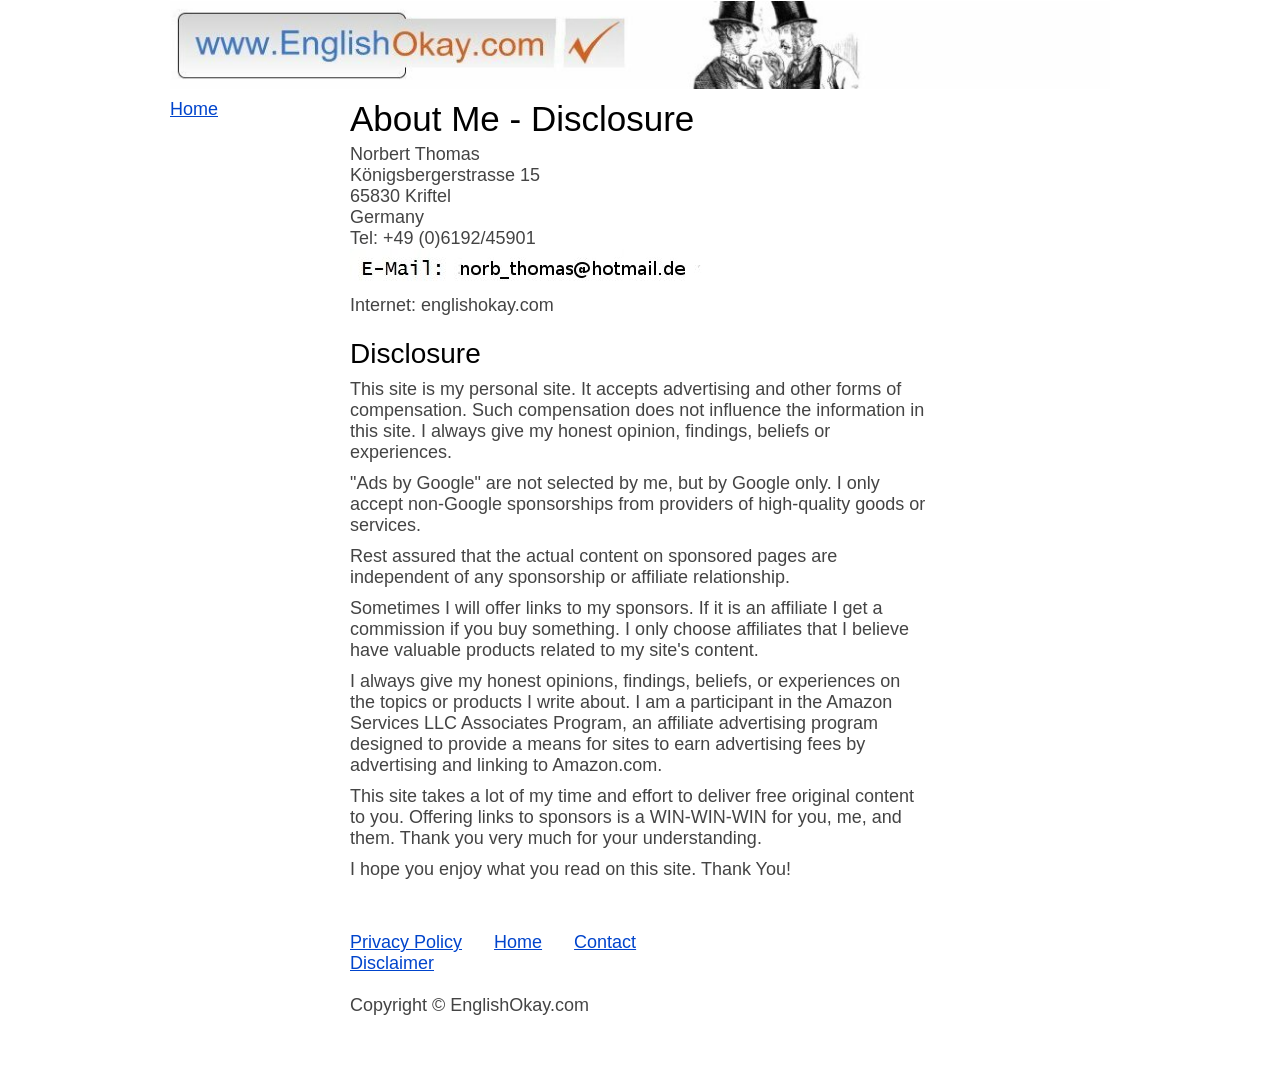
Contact (605, 942)
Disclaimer (392, 963)
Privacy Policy (406, 942)
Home (194, 109)
